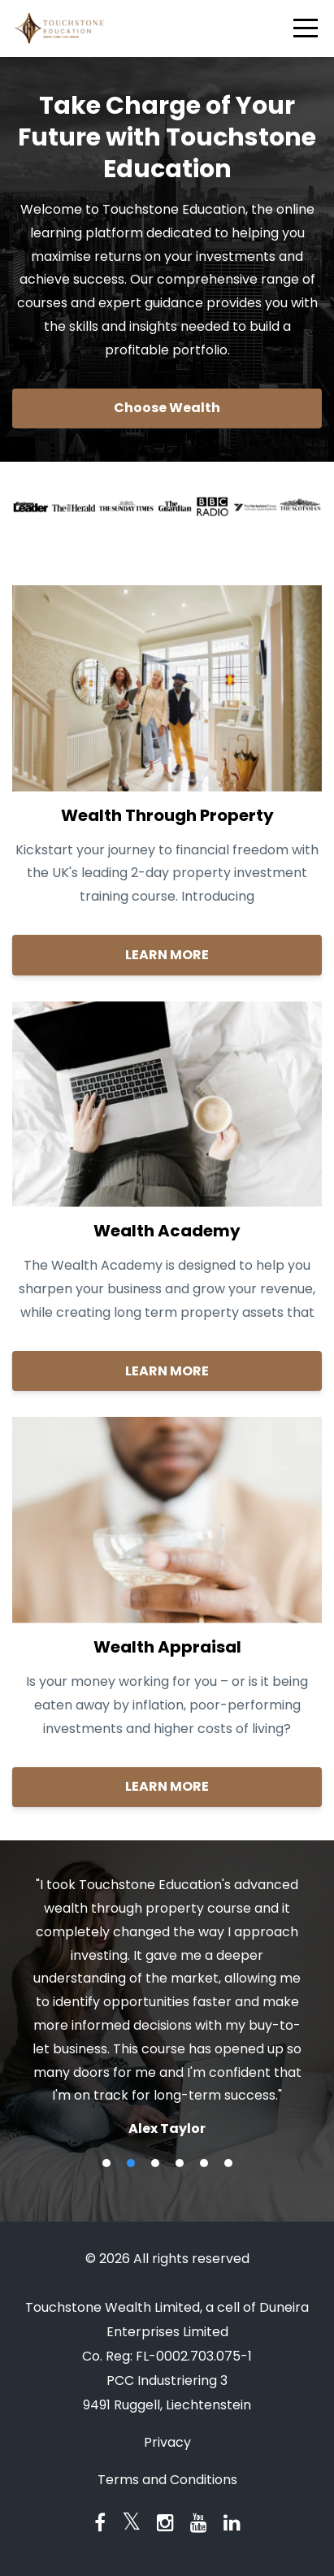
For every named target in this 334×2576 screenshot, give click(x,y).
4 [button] (180, 2163)
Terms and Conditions (167, 2479)
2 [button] (131, 2163)
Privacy (167, 2442)
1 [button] (106, 2163)
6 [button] (228, 2163)
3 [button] (155, 2163)
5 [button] (204, 2163)
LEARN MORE (167, 954)
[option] (167, 2006)
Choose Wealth (167, 407)
